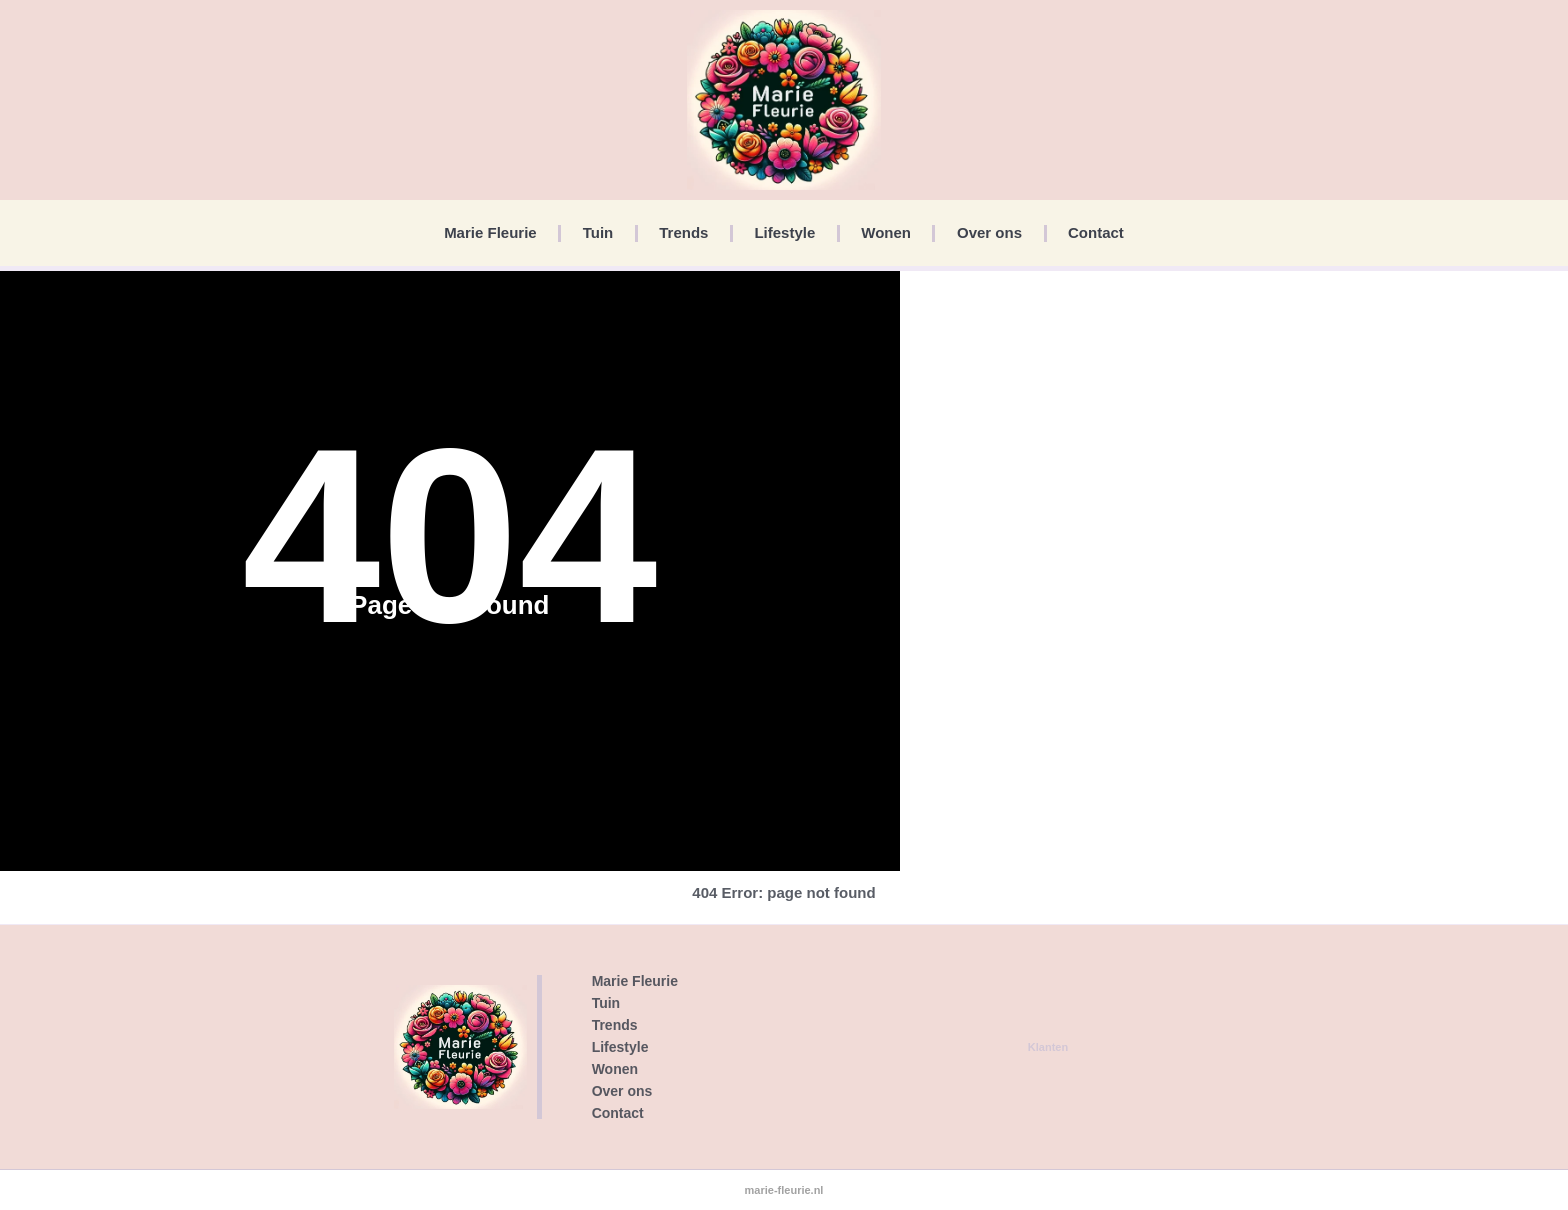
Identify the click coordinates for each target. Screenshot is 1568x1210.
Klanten (1048, 1047)
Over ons (989, 232)
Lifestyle (784, 232)
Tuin (598, 232)
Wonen (886, 232)
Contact (1096, 232)
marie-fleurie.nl (784, 1190)
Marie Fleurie (490, 232)
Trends (683, 232)
